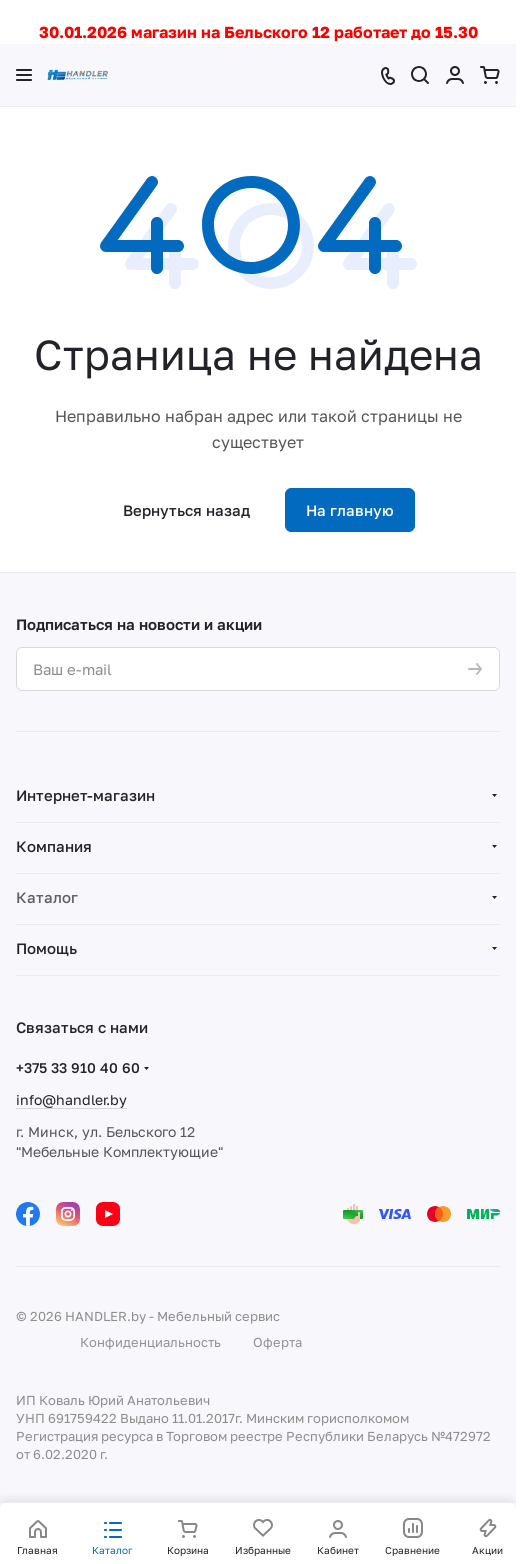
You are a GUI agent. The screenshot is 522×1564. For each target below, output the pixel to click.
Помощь (46, 948)
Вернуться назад (186, 510)
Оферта (277, 1342)
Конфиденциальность (150, 1342)
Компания (54, 846)
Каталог (47, 897)
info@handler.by (71, 1099)
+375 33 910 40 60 (78, 1067)
